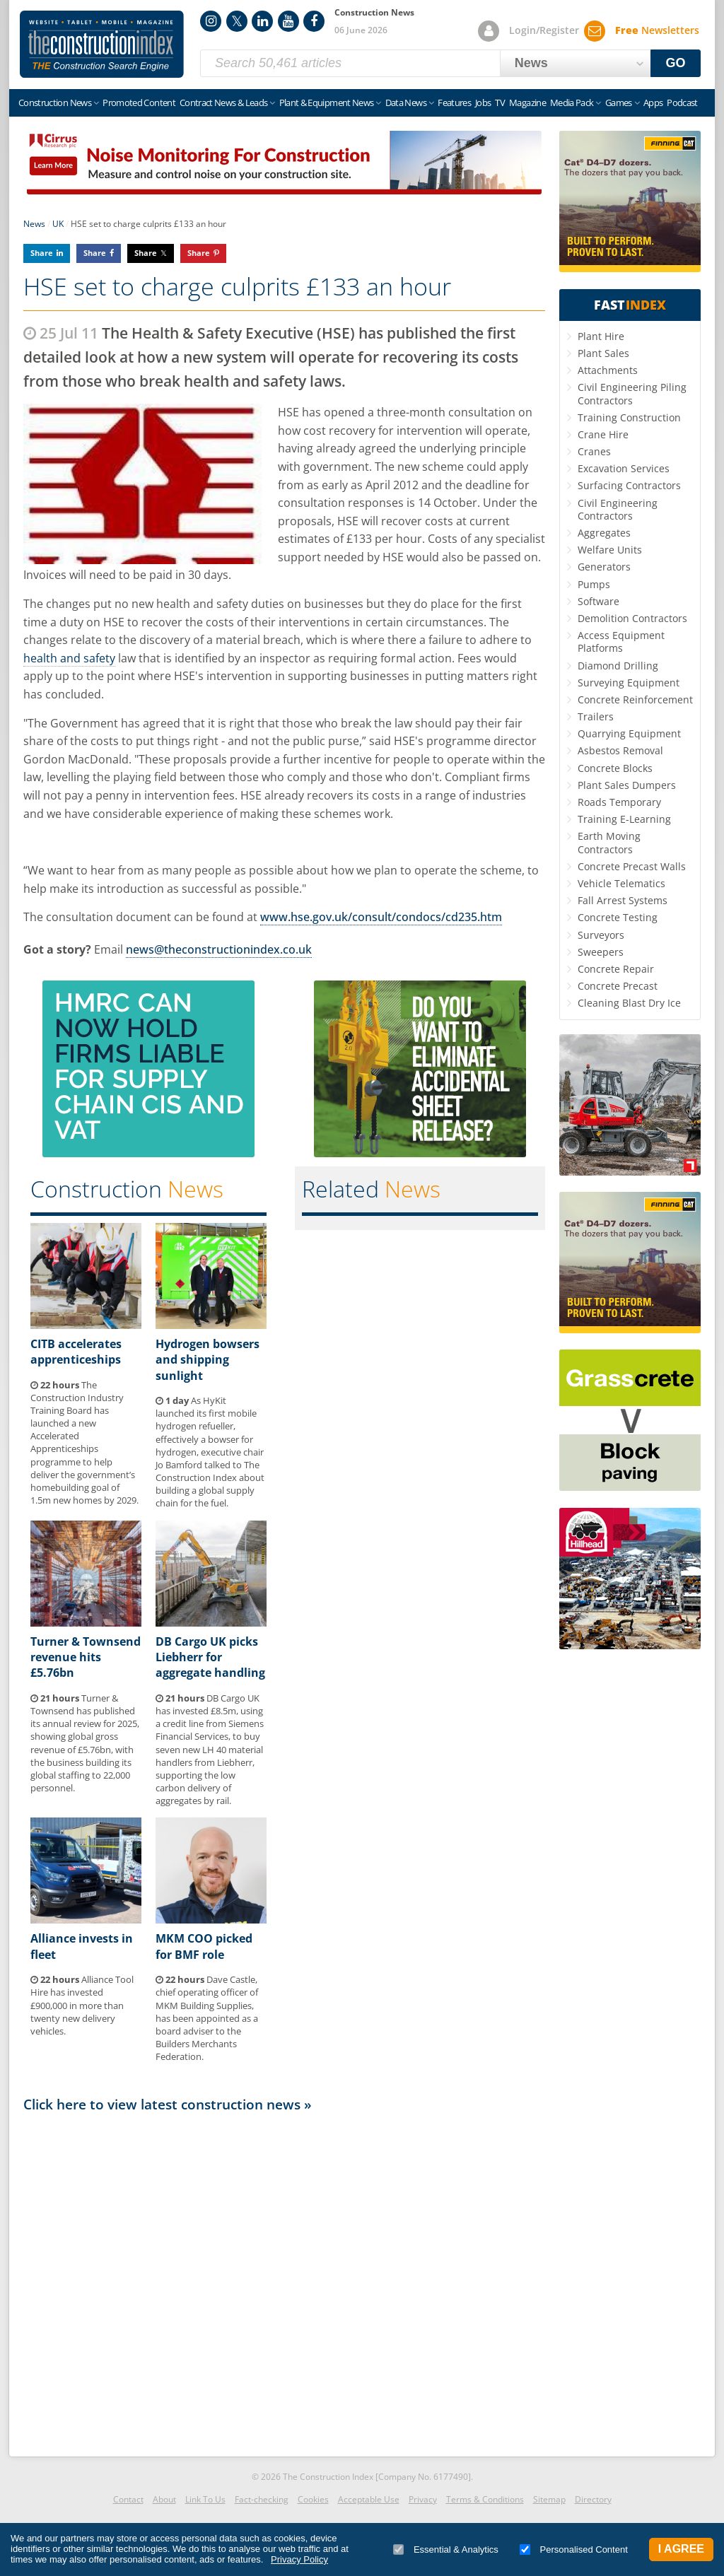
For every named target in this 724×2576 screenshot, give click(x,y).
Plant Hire (601, 336)
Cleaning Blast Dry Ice (629, 1002)
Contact (128, 2499)
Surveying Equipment (628, 682)
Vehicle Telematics (621, 883)
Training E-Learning (624, 819)
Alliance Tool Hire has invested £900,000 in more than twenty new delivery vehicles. (82, 2005)
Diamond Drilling (618, 665)
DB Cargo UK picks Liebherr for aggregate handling (210, 1657)
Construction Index (102, 44)
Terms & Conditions (485, 2499)
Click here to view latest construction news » (167, 2104)
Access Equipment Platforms (621, 641)
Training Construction (629, 417)
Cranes (594, 451)
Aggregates (604, 532)
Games (618, 102)
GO (676, 63)
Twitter (236, 21)
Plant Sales (603, 353)
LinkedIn (262, 21)
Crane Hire (603, 434)
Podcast (682, 102)
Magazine (527, 102)
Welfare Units (610, 549)
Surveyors (601, 935)
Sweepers (601, 952)
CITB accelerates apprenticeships (76, 1351)
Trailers (596, 716)
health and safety (69, 658)
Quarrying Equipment (629, 733)
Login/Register (544, 30)
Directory (593, 2499)
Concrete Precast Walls (632, 866)
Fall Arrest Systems (622, 900)
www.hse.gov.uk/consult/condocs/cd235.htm (381, 917)
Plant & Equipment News (326, 102)
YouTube (288, 21)
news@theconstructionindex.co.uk (219, 949)
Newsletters (657, 30)
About (164, 2499)
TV (500, 102)
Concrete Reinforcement (635, 699)
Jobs (483, 102)
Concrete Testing (618, 917)
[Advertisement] (284, 2280)
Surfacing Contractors (629, 485)
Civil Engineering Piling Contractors (632, 393)
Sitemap (549, 2499)
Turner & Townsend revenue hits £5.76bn (85, 1657)
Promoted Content (139, 102)
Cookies (313, 2499)
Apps (652, 102)
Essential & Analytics (445, 2549)
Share (41, 252)
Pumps (594, 584)
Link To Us (205, 2499)
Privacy (423, 2499)
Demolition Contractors (632, 618)
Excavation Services (624, 468)
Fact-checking (261, 2499)
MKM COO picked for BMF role (204, 1946)
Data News (405, 102)
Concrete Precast (618, 986)
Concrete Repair (616, 969)
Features (454, 102)
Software (598, 601)
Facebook (314, 21)
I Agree (681, 2549)
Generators (604, 566)
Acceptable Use (368, 2499)
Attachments (608, 370)
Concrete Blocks (615, 768)
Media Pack (572, 102)
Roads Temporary (619, 802)
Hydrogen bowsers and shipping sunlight (207, 1359)
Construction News (54, 102)
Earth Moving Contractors (609, 842)
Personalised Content (574, 2549)
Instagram (210, 21)
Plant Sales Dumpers (627, 785)
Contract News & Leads (223, 102)
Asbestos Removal (620, 750)
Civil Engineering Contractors (618, 509)
